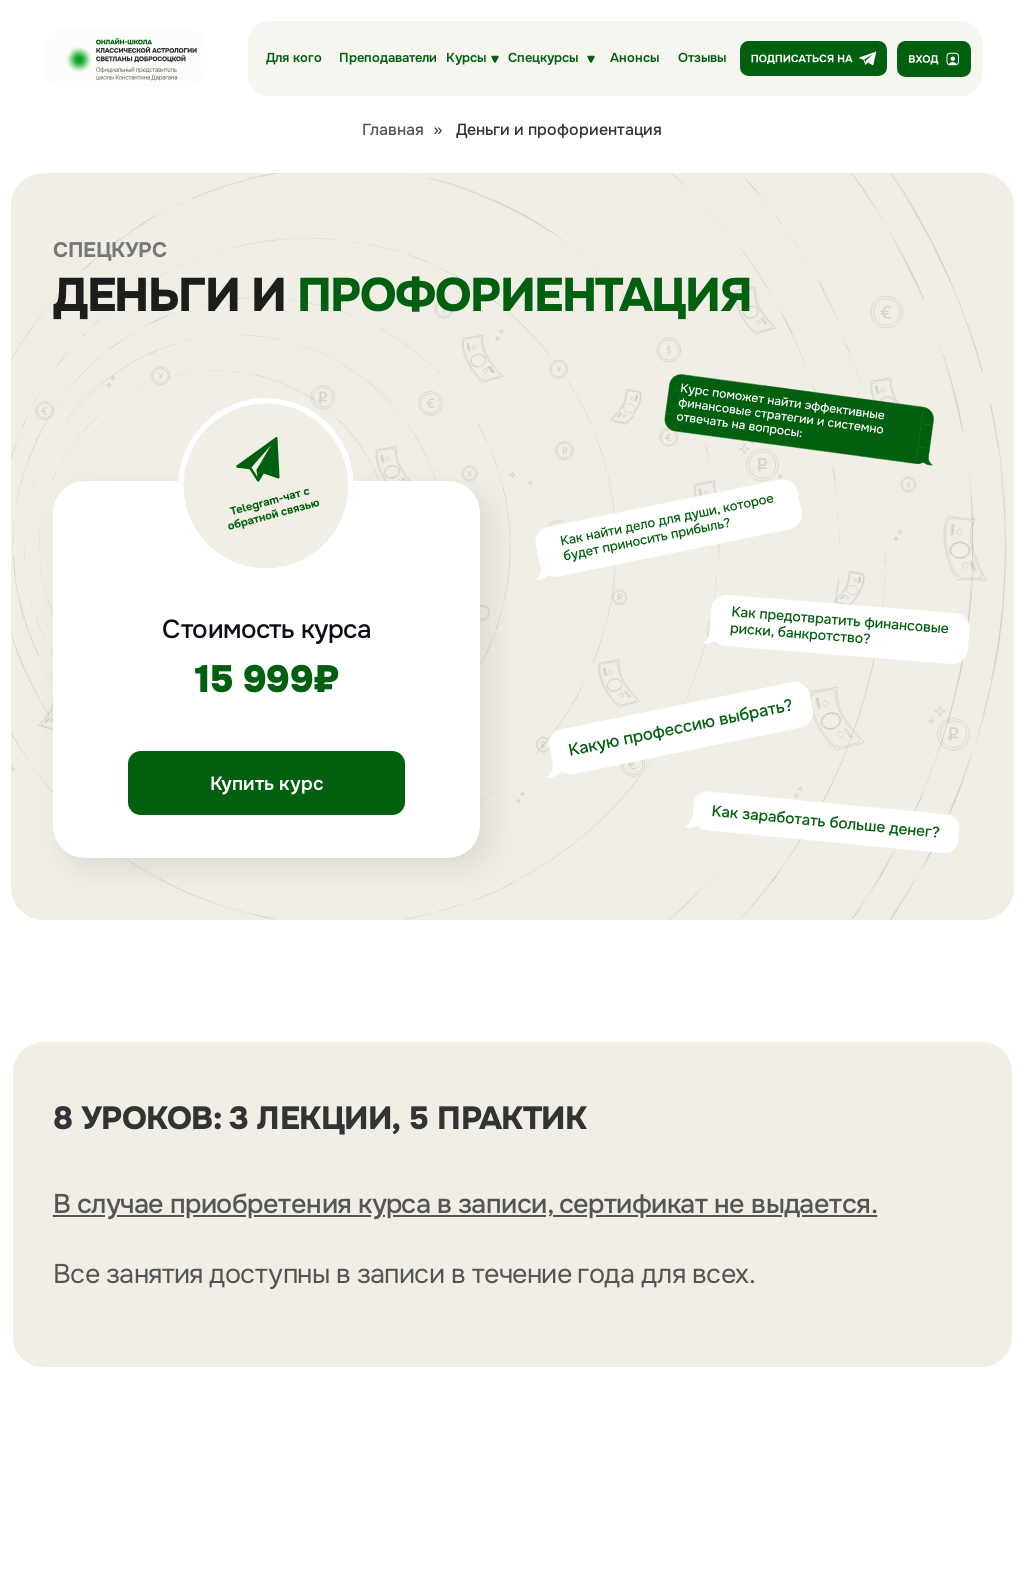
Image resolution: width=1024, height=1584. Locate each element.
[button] (551, 58)
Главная (393, 129)
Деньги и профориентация (559, 129)
